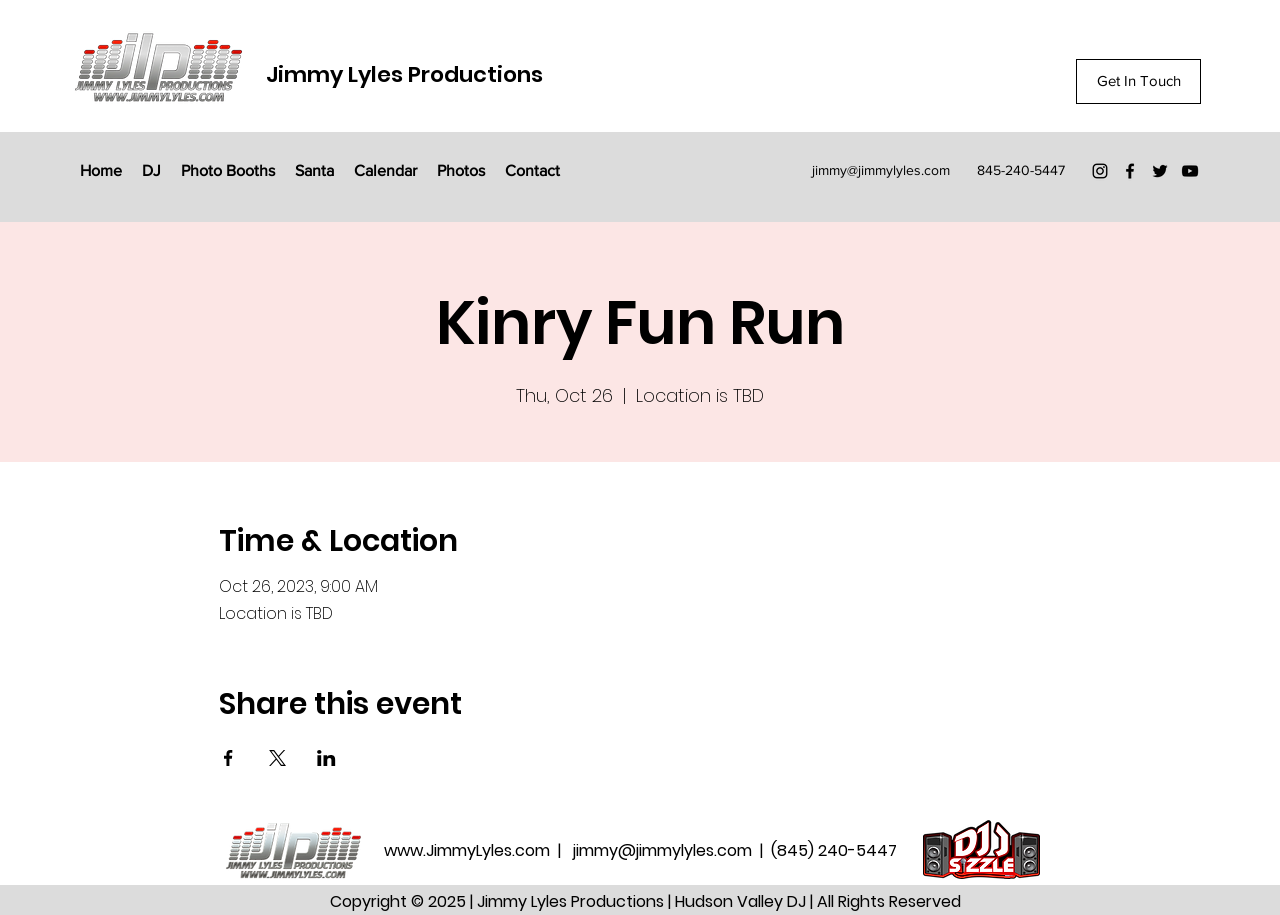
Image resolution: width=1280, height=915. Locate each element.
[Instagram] (1100, 171)
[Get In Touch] (1138, 81)
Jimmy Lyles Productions (404, 74)
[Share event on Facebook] (228, 758)
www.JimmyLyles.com (469, 850)
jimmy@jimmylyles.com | (672, 850)
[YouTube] (1190, 171)
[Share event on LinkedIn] (326, 758)
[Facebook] (1130, 171)
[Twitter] (1160, 171)
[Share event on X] (277, 758)
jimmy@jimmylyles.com (881, 170)
